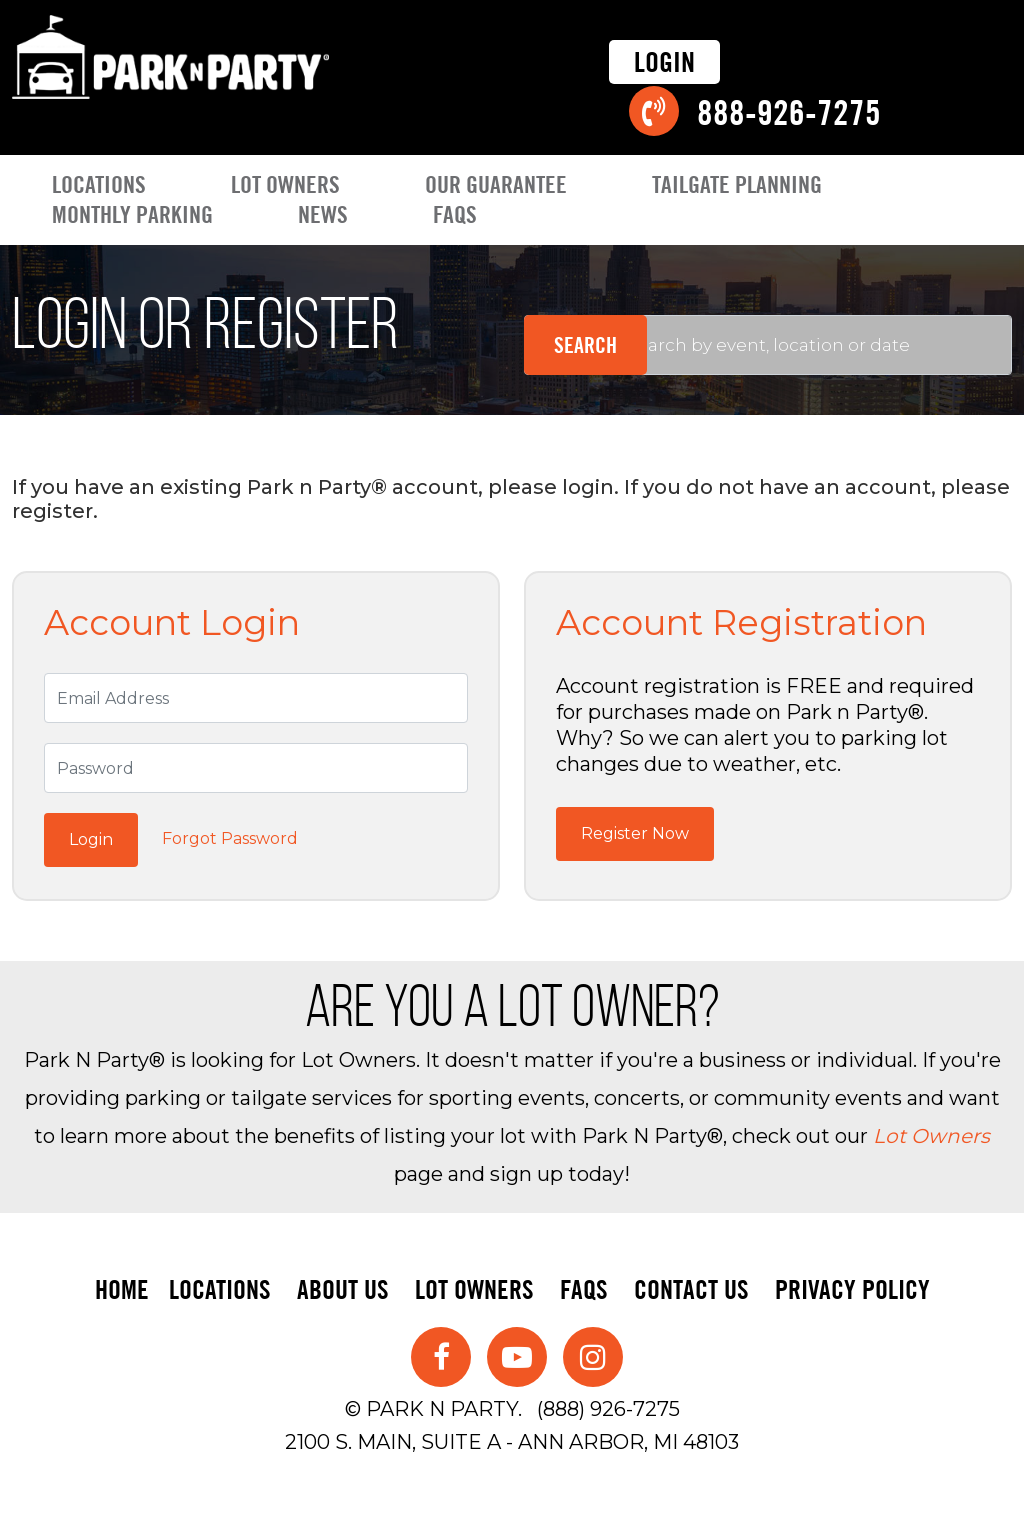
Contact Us (691, 1289)
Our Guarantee (496, 184)
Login (664, 62)
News (323, 214)
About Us (343, 1289)
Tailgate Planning (737, 184)
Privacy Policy (852, 1289)
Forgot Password (230, 838)
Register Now (635, 833)
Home (122, 1289)
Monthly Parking (132, 214)
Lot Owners (285, 184)
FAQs (455, 214)
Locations (99, 184)
